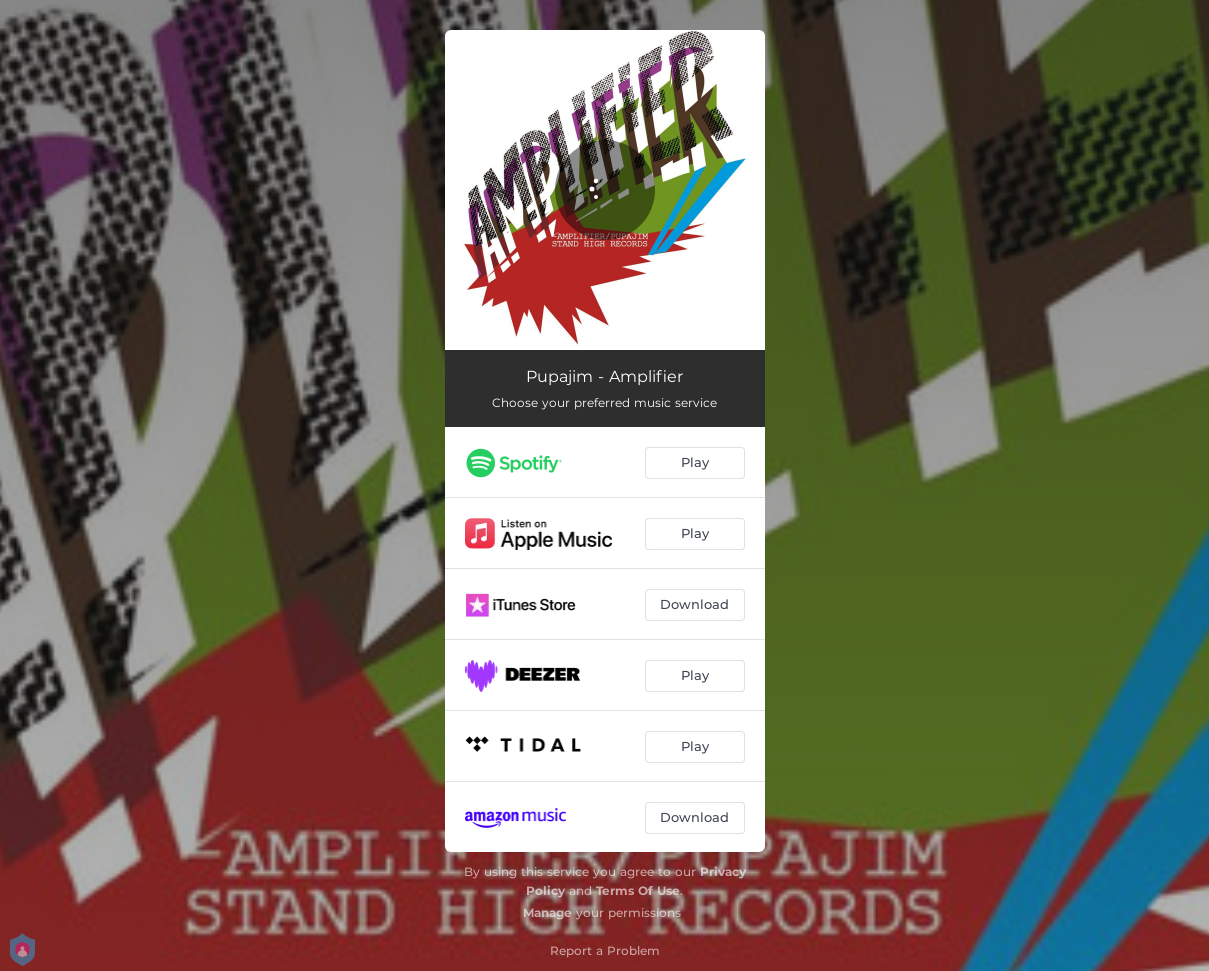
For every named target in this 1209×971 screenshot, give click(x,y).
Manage (547, 912)
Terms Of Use (638, 890)
